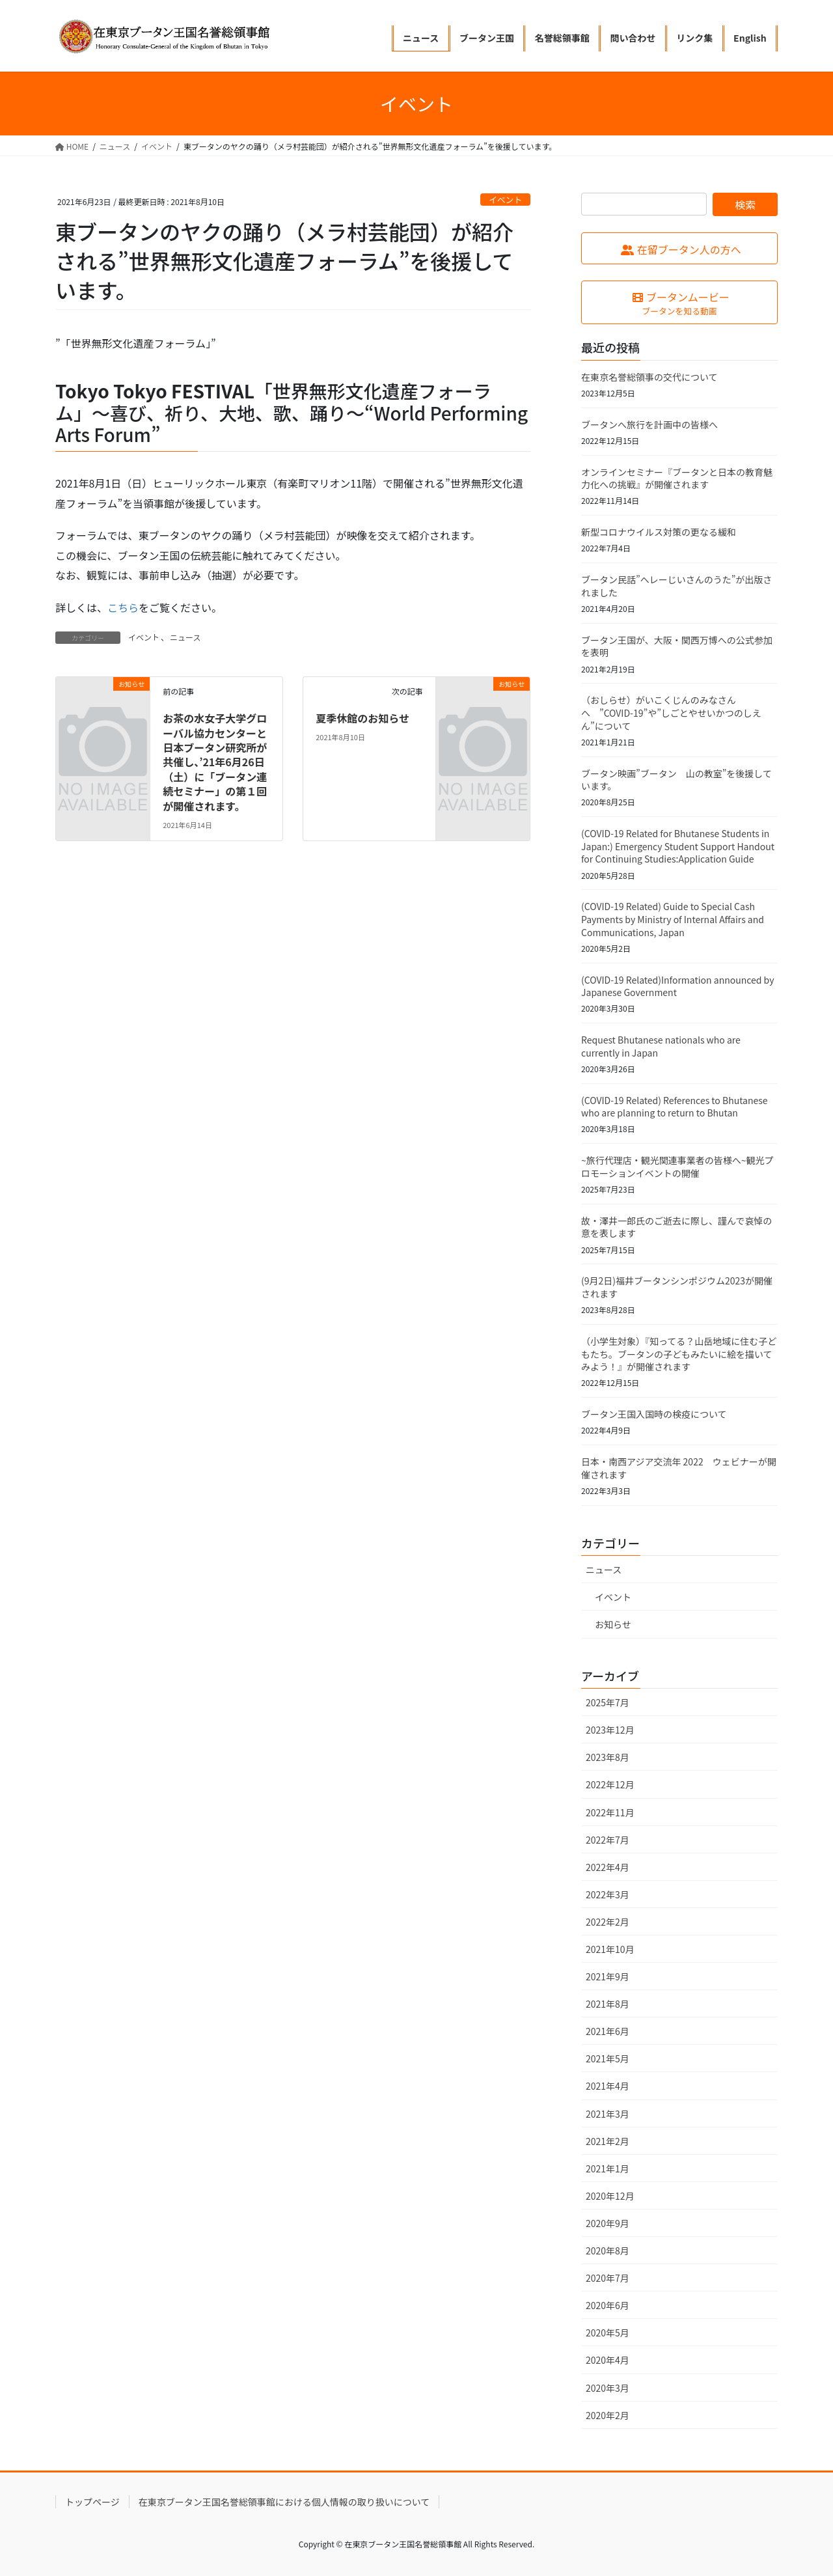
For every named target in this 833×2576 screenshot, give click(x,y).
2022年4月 (607, 1867)
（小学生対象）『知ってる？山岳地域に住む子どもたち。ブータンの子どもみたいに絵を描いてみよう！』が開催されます (678, 1354)
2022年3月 (607, 1894)
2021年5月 (607, 2058)
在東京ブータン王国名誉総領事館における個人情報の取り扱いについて (284, 2501)
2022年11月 (610, 1812)
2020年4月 (607, 2359)
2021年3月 (607, 2113)
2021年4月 (607, 2085)
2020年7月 (607, 2277)
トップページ (92, 2501)
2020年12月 (610, 2195)
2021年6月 (607, 2031)
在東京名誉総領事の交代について (649, 376)
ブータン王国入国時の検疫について (654, 1413)
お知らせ (613, 1624)
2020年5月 (607, 2332)
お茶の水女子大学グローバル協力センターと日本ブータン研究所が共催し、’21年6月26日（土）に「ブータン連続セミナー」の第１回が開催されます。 (215, 761)
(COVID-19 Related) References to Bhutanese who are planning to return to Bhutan (674, 1107)
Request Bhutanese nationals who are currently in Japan (661, 1046)
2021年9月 (607, 1976)
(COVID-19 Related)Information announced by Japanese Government (677, 986)
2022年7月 (607, 1839)
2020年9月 (607, 2223)
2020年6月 (607, 2305)
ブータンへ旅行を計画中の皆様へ (649, 424)
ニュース (185, 637)
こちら (123, 607)
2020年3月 (607, 2387)
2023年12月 (610, 1729)
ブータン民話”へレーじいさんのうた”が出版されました (676, 586)
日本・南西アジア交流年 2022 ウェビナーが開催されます (678, 1468)
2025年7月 (607, 1702)
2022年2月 (607, 1921)
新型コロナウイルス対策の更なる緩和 (658, 531)
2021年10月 (610, 1949)
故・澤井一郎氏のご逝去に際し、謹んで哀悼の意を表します (676, 1227)
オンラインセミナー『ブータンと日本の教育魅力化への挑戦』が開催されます (676, 478)
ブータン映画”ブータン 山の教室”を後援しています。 (676, 780)
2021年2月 (607, 2141)
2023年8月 (607, 1757)
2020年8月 (607, 2250)
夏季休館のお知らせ (362, 718)
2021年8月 (607, 2003)
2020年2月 (607, 2415)
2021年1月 (607, 2168)
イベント (505, 199)
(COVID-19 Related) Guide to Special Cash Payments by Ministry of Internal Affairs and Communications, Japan (672, 919)
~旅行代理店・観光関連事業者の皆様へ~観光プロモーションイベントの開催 (677, 1167)
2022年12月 (610, 1784)
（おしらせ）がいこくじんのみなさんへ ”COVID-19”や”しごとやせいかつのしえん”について (671, 712)
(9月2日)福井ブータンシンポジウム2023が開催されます (676, 1287)
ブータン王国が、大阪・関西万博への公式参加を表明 (676, 646)
